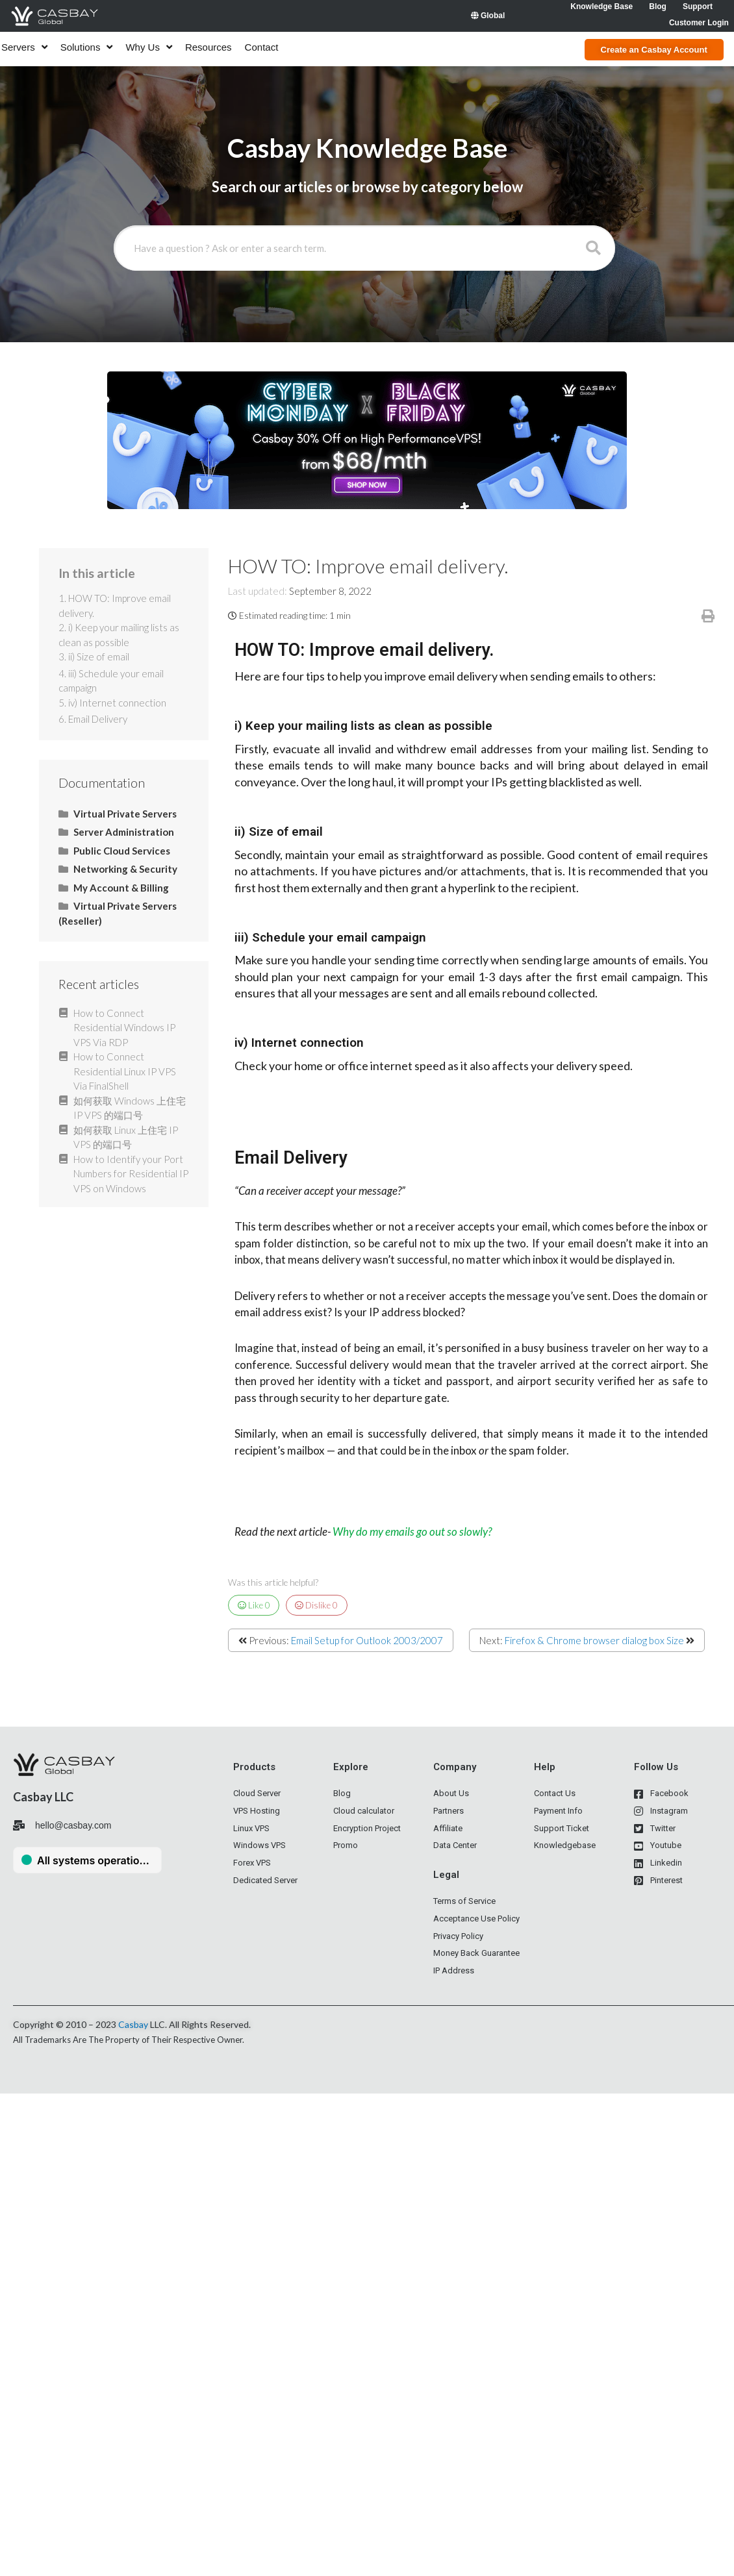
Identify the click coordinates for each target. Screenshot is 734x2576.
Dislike (316, 1605)
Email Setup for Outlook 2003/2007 (367, 1640)
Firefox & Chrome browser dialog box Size (594, 1640)
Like (254, 1605)
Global (488, 15)
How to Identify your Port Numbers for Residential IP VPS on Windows (130, 1173)
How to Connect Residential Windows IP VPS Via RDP (124, 1027)
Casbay (133, 2024)
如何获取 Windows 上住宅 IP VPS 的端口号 (129, 1108)
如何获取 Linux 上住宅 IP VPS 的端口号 (125, 1137)
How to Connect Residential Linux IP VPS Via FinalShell (124, 1071)
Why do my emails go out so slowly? (412, 1531)
